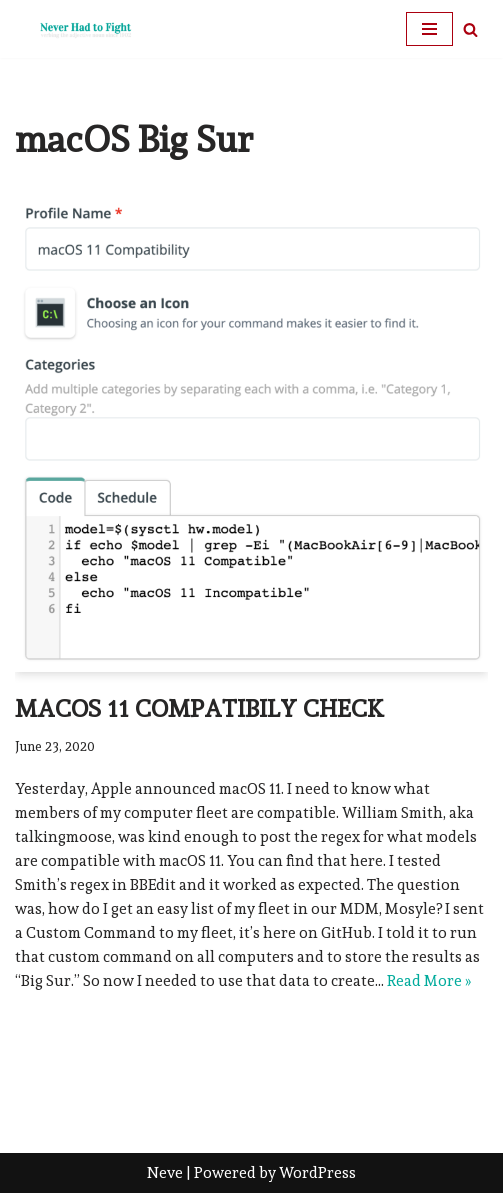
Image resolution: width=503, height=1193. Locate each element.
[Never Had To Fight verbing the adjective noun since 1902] (75, 29)
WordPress (317, 1173)
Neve (165, 1173)
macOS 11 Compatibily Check (199, 708)
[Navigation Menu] (429, 29)
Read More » (429, 981)
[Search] (470, 29)
